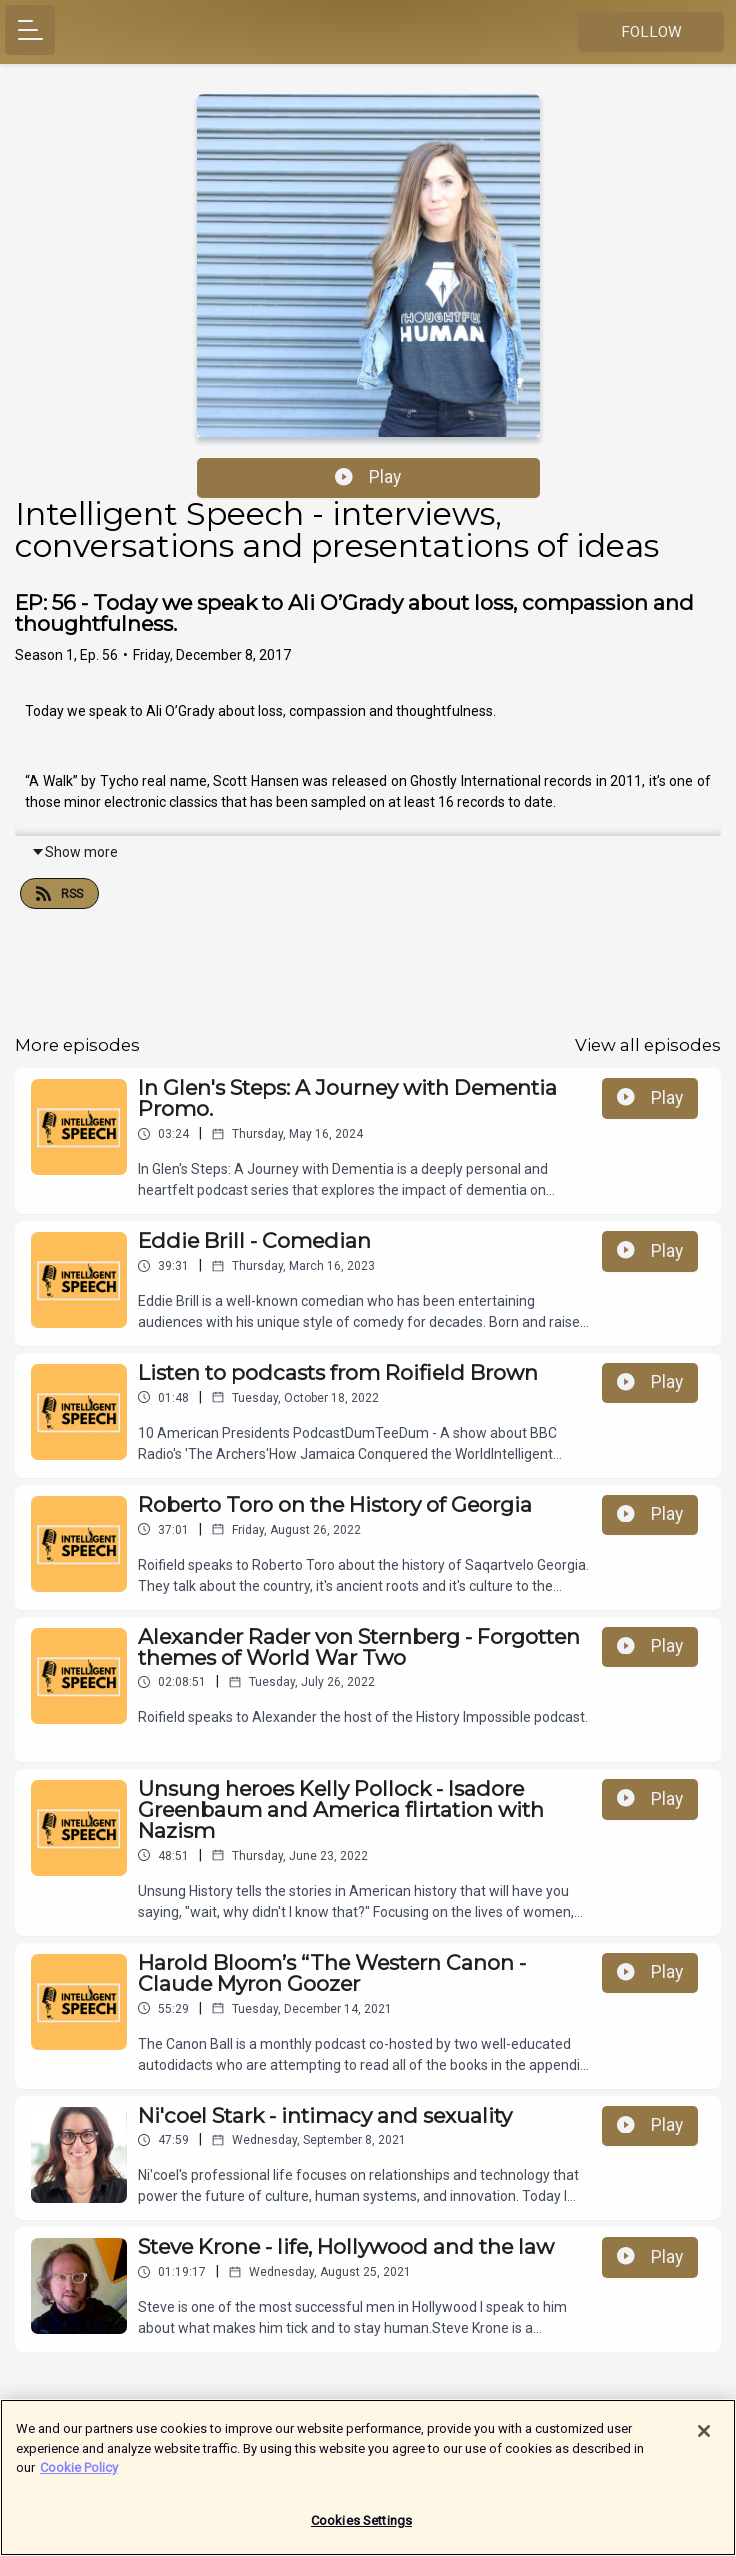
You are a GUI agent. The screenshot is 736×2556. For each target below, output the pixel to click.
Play (368, 477)
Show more (74, 852)
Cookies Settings (361, 2529)
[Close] (704, 2440)
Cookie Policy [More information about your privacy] (79, 2476)
